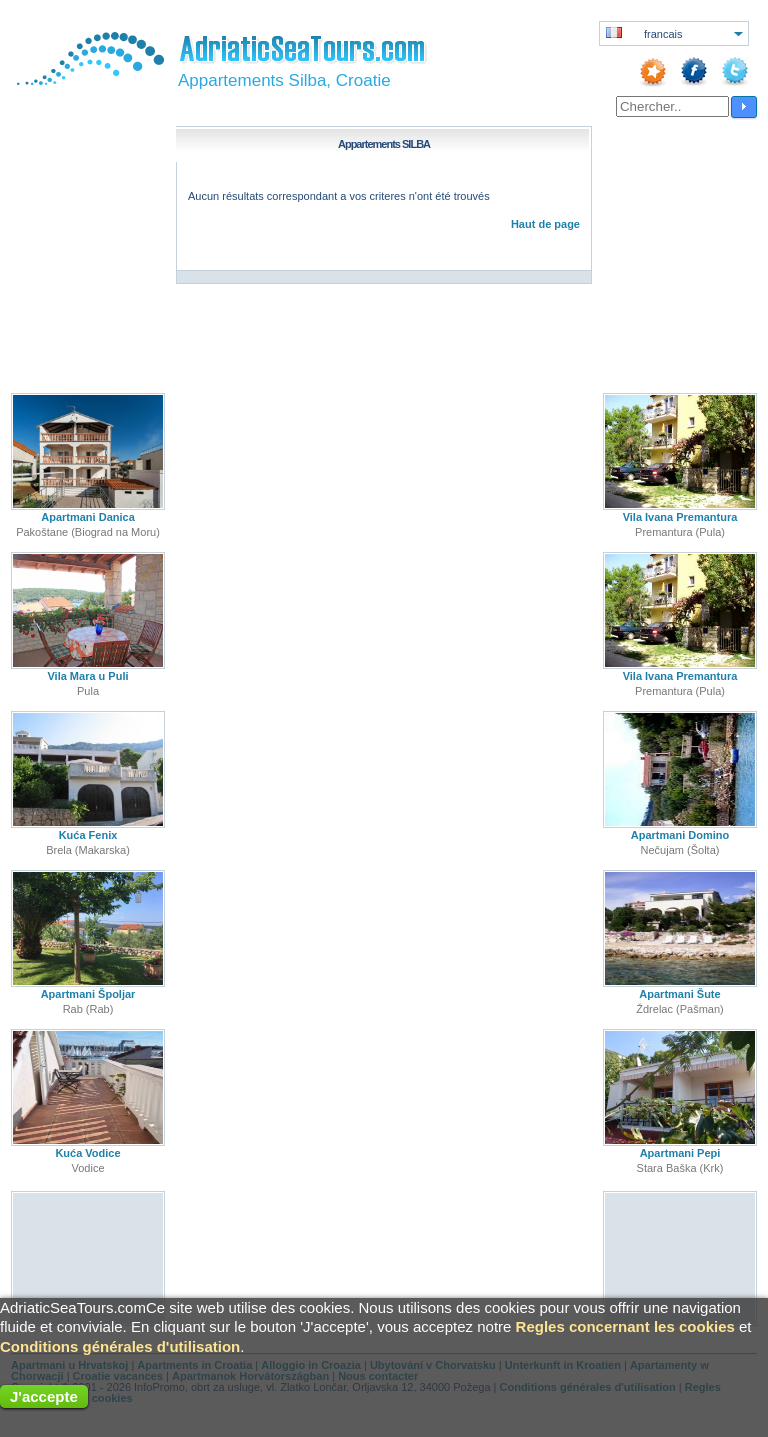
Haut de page (545, 224)
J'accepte (44, 1396)
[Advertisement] (88, 1257)
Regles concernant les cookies (625, 1326)
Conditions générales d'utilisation (120, 1346)
